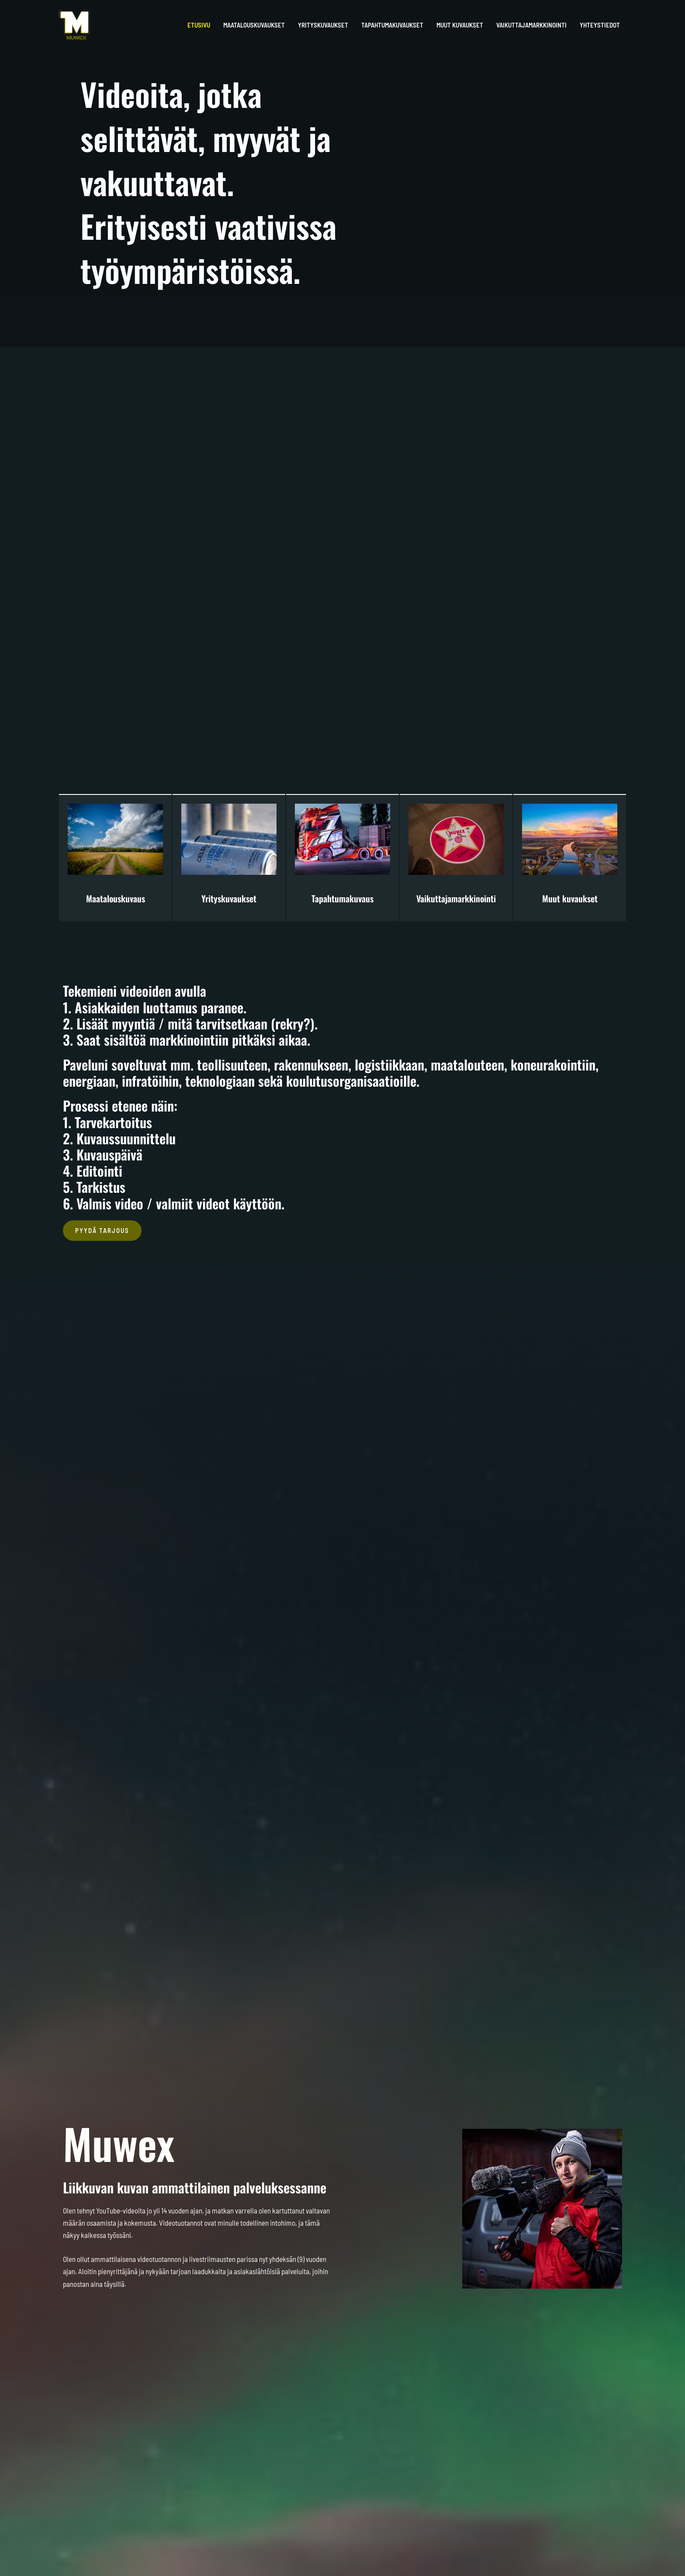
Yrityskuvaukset (228, 898)
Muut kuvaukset (570, 898)
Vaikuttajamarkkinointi (456, 898)
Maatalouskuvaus (115, 898)
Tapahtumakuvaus (342, 898)
